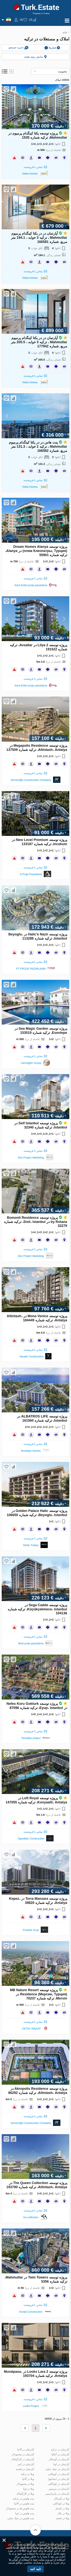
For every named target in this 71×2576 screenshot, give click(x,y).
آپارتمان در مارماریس (57, 2493)
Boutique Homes (31, 1450)
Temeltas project (31, 1738)
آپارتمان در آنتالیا (60, 2454)
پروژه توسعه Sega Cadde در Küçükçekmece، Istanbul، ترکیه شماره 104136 (37, 1609)
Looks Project (31, 2406)
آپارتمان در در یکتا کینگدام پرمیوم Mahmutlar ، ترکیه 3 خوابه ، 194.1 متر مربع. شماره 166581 (39, 238)
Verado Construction (32, 1356)
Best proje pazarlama (30, 1643)
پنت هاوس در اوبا (24, 2513)
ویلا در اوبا (28, 2488)
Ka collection (30, 2217)
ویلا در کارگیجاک (25, 2493)
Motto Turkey (31, 1545)
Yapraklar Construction (31, 1838)
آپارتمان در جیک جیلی (57, 2469)
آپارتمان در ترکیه (60, 2449)
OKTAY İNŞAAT (31, 2028)
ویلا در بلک (63, 2513)
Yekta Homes (30, 173)
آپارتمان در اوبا (61, 2464)
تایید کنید (35, 2569)
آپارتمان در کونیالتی (58, 2474)
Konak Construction (30, 2311)
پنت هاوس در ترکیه (23, 2498)
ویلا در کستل (62, 2508)
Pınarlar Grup (31, 1929)
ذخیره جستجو (16, 47)
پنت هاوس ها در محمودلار (20, 2508)
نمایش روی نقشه (33, 56)
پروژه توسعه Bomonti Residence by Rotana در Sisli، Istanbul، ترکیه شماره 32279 (35, 1222)
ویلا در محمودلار (25, 2483)
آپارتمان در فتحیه (25, 2469)
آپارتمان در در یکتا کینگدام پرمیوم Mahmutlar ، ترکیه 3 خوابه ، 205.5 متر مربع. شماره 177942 (39, 342)
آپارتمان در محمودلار (23, 2454)
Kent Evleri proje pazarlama (31, 585)
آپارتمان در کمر (25, 2464)
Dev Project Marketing (31, 1157)
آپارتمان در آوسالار (59, 2459)
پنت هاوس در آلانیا (24, 2503)
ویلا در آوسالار (61, 2498)
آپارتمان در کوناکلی (58, 2483)
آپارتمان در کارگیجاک (22, 2459)
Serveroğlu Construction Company (31, 779)
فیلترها (50, 47)
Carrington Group (31, 1062)
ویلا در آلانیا (28, 2478)
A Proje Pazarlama (31, 874)
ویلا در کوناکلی (61, 2503)
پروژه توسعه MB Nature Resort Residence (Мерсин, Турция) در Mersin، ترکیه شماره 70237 (38, 1994)
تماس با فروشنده (33, 166)
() (30, 19)
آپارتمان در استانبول (58, 2478)
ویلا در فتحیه (62, 2518)
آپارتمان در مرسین (59, 2488)
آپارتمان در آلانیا (25, 2449)
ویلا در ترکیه (27, 2474)
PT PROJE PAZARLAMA (31, 968)
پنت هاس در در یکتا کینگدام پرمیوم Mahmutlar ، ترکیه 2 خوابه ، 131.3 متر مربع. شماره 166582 (38, 447)
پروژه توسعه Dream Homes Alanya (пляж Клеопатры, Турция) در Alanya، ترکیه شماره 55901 (36, 551)
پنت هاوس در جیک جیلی (20, 2518)
